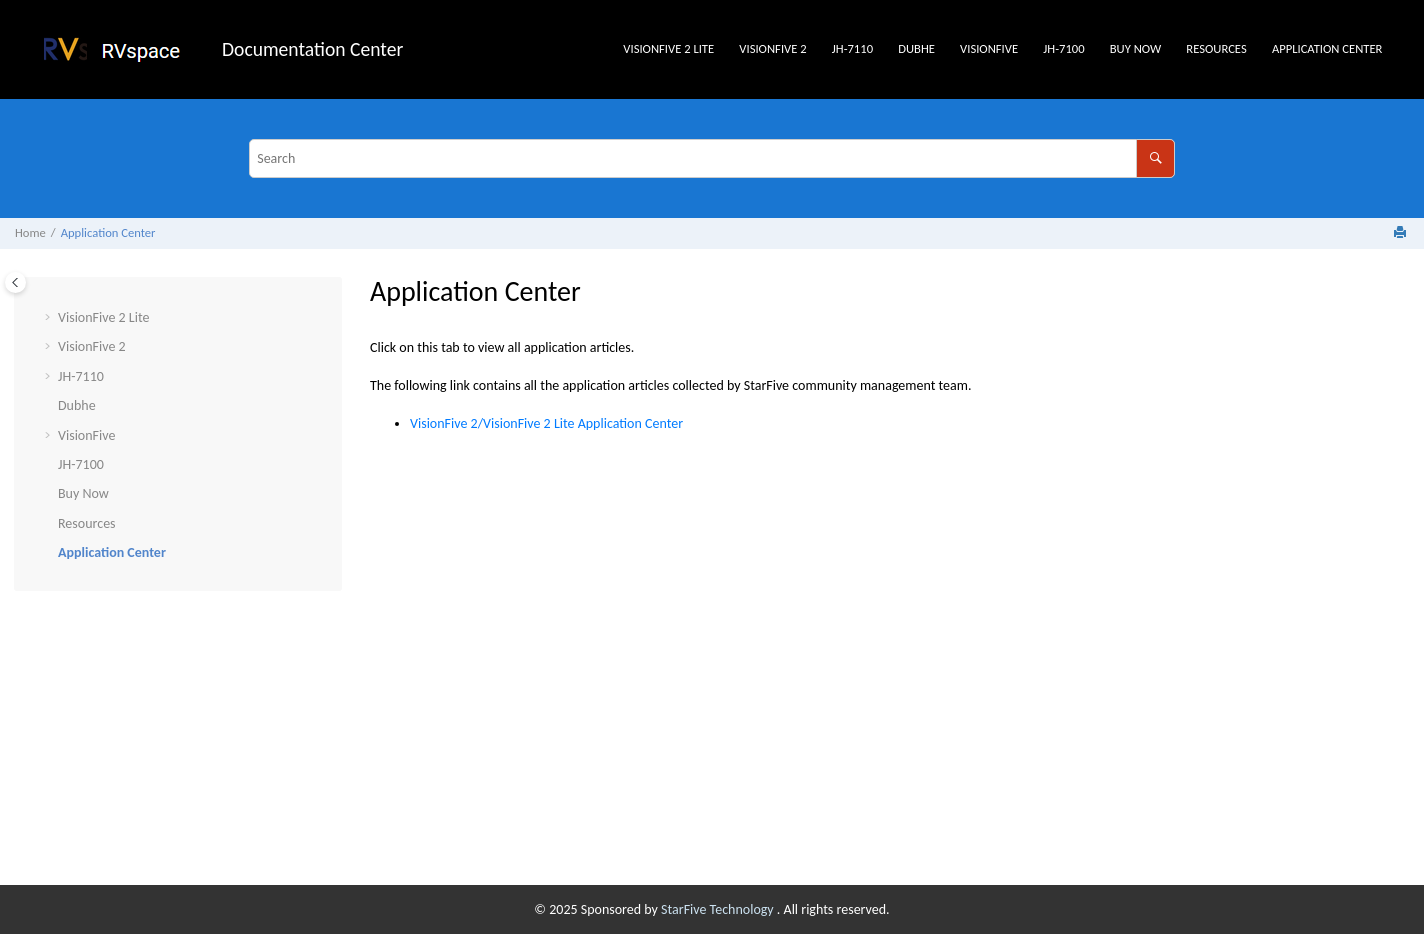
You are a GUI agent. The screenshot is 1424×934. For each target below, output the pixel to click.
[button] (50, 318)
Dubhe (916, 48)
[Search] (1155, 158)
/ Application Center (546, 423)
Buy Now (1135, 48)
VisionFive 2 (772, 48)
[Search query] (712, 158)
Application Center (1327, 48)
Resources (1216, 48)
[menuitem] (669, 49)
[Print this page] (1402, 233)
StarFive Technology (719, 909)
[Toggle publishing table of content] (15, 282)
